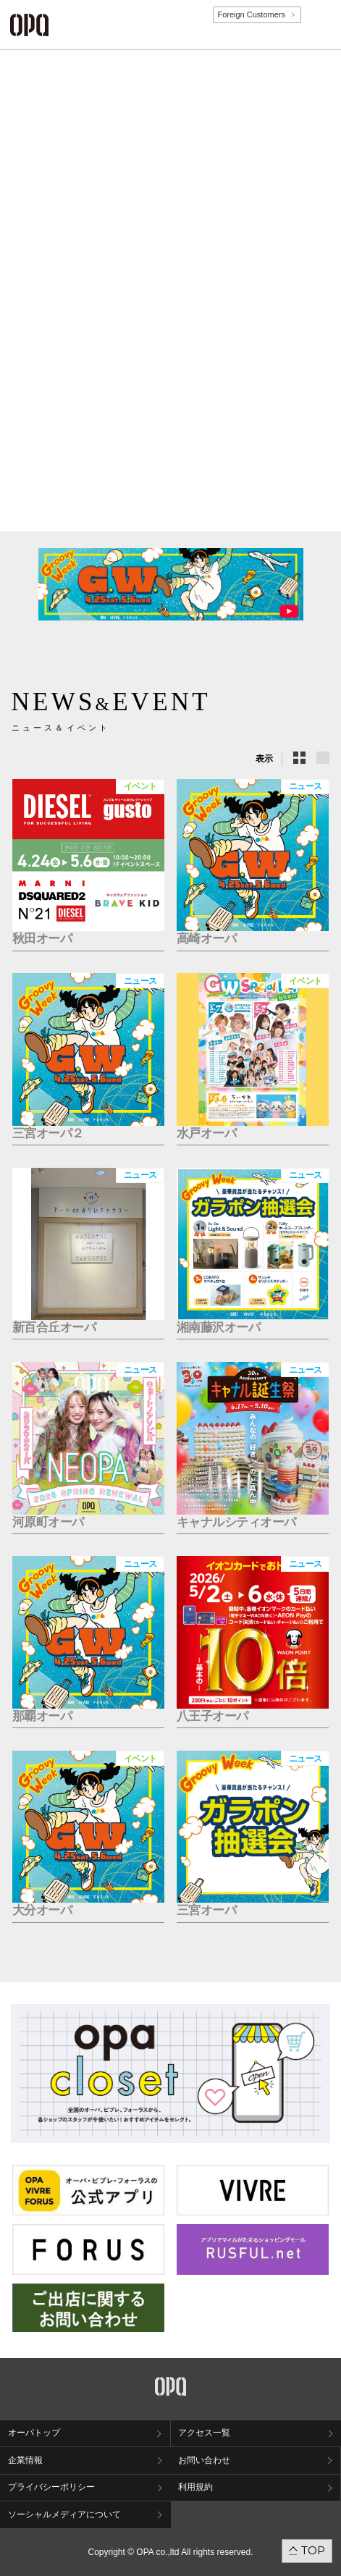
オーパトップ (34, 2433)
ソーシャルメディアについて (64, 2514)
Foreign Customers (251, 14)
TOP (313, 2550)
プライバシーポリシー (51, 2487)
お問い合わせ (204, 2460)
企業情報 (25, 2460)
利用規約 (195, 2487)
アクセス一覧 (204, 2433)
